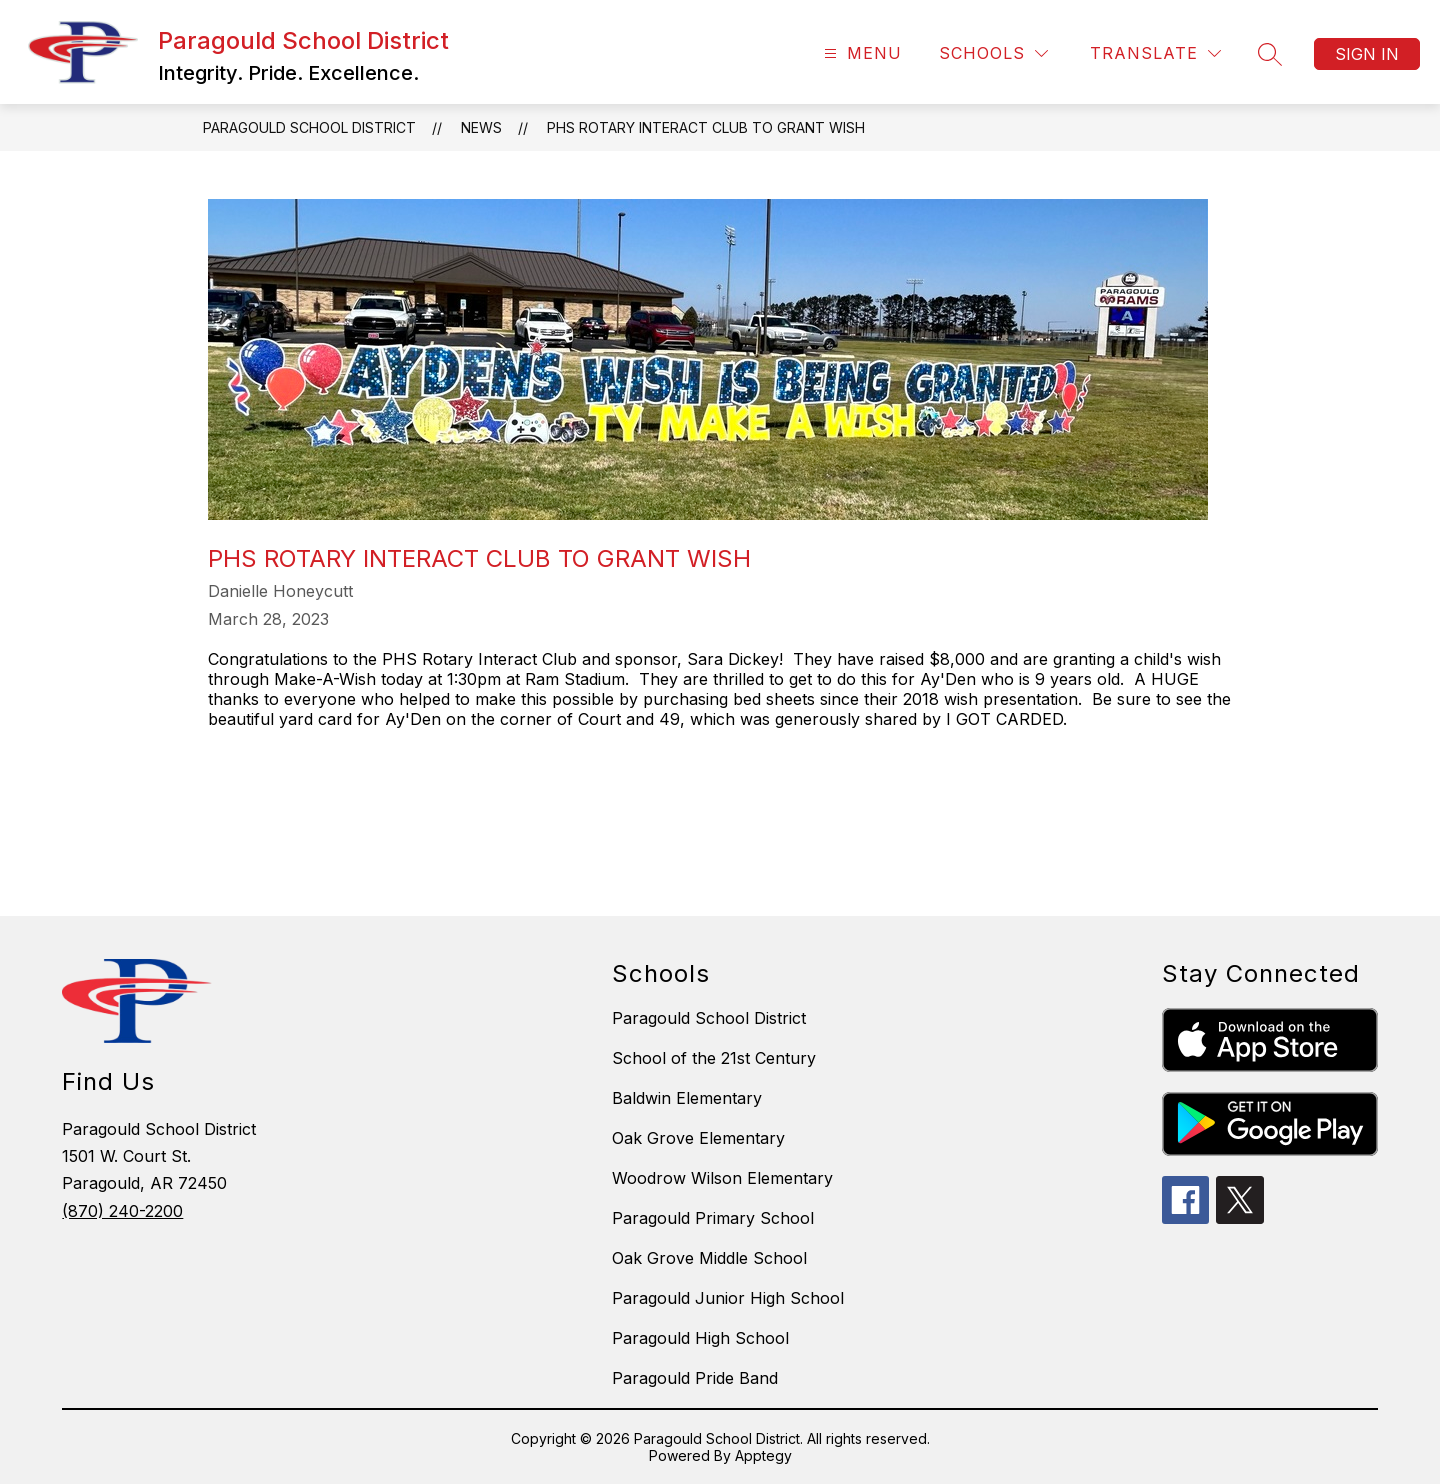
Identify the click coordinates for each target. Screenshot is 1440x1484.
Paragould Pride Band (695, 1378)
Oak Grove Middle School (709, 1258)
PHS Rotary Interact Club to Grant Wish (706, 127)
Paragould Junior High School (728, 1298)
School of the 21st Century (714, 1058)
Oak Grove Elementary (698, 1138)
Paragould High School (700, 1338)
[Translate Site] (1155, 53)
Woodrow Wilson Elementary (722, 1178)
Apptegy (763, 1455)
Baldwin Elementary (687, 1098)
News (481, 127)
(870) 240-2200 (122, 1211)
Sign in (1367, 54)
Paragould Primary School (713, 1218)
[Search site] (1270, 54)
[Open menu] (860, 53)
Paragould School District (309, 127)
